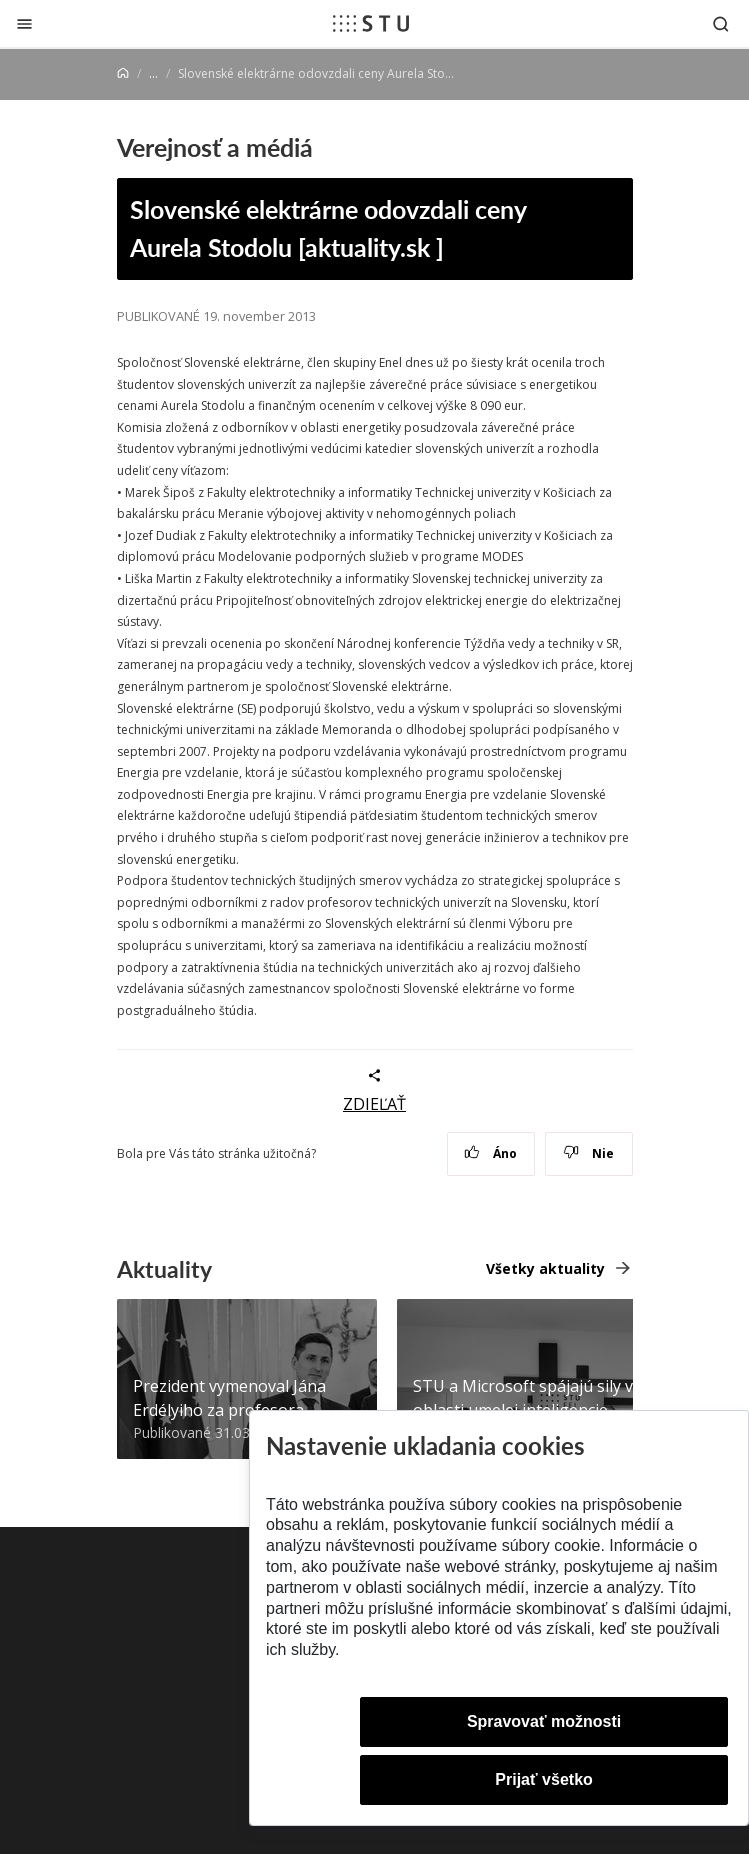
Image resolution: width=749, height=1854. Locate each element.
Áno (490, 1153)
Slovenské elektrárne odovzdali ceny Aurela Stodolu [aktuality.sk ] (328, 228)
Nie (588, 1153)
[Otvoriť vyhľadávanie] (721, 23)
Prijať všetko (544, 1779)
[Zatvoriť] (24, 23)
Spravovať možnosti (544, 1721)
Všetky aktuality (545, 1268)
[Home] (123, 73)
